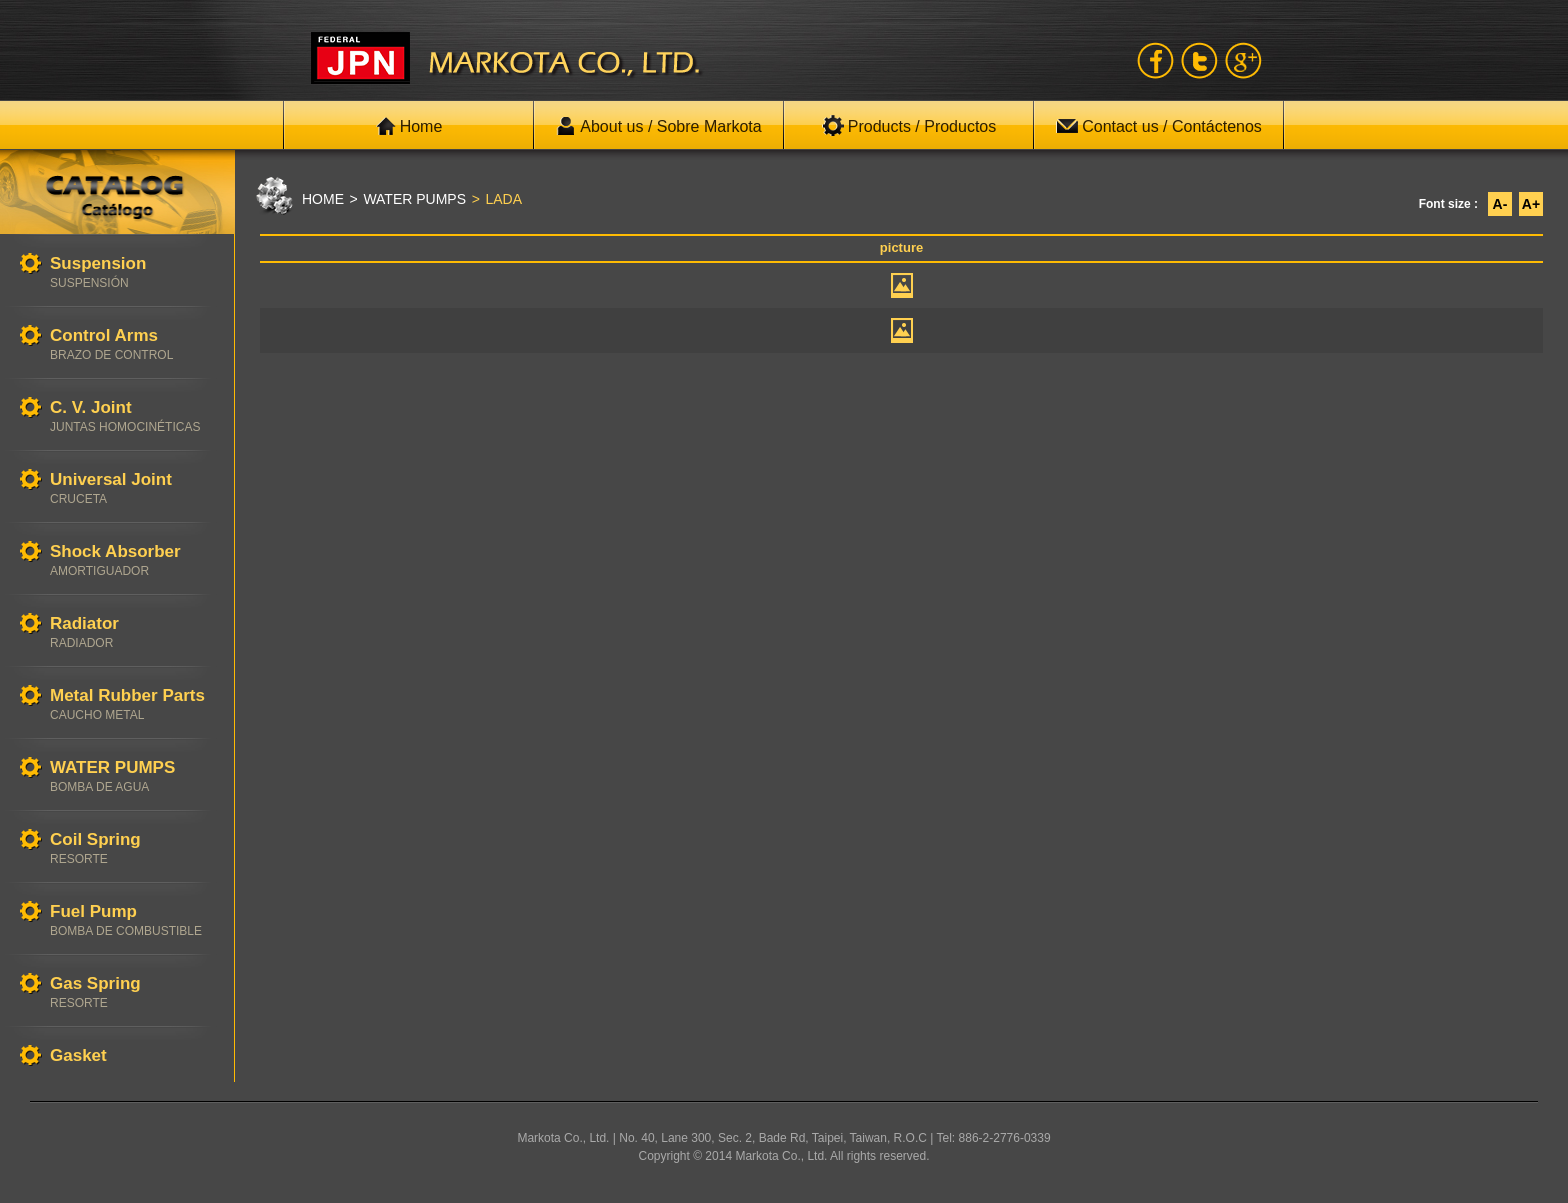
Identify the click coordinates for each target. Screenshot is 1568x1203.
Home (409, 126)
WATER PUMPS (132, 776)
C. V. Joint (132, 416)
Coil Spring (132, 848)
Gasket (132, 1056)
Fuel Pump (132, 920)
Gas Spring (132, 992)
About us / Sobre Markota (658, 126)
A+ (1531, 204)
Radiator (132, 632)
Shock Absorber (132, 560)
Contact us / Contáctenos (1159, 126)
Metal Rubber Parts (132, 704)
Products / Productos (909, 126)
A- (1500, 204)
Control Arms (132, 344)
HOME (323, 199)
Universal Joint (132, 488)
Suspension (132, 272)
